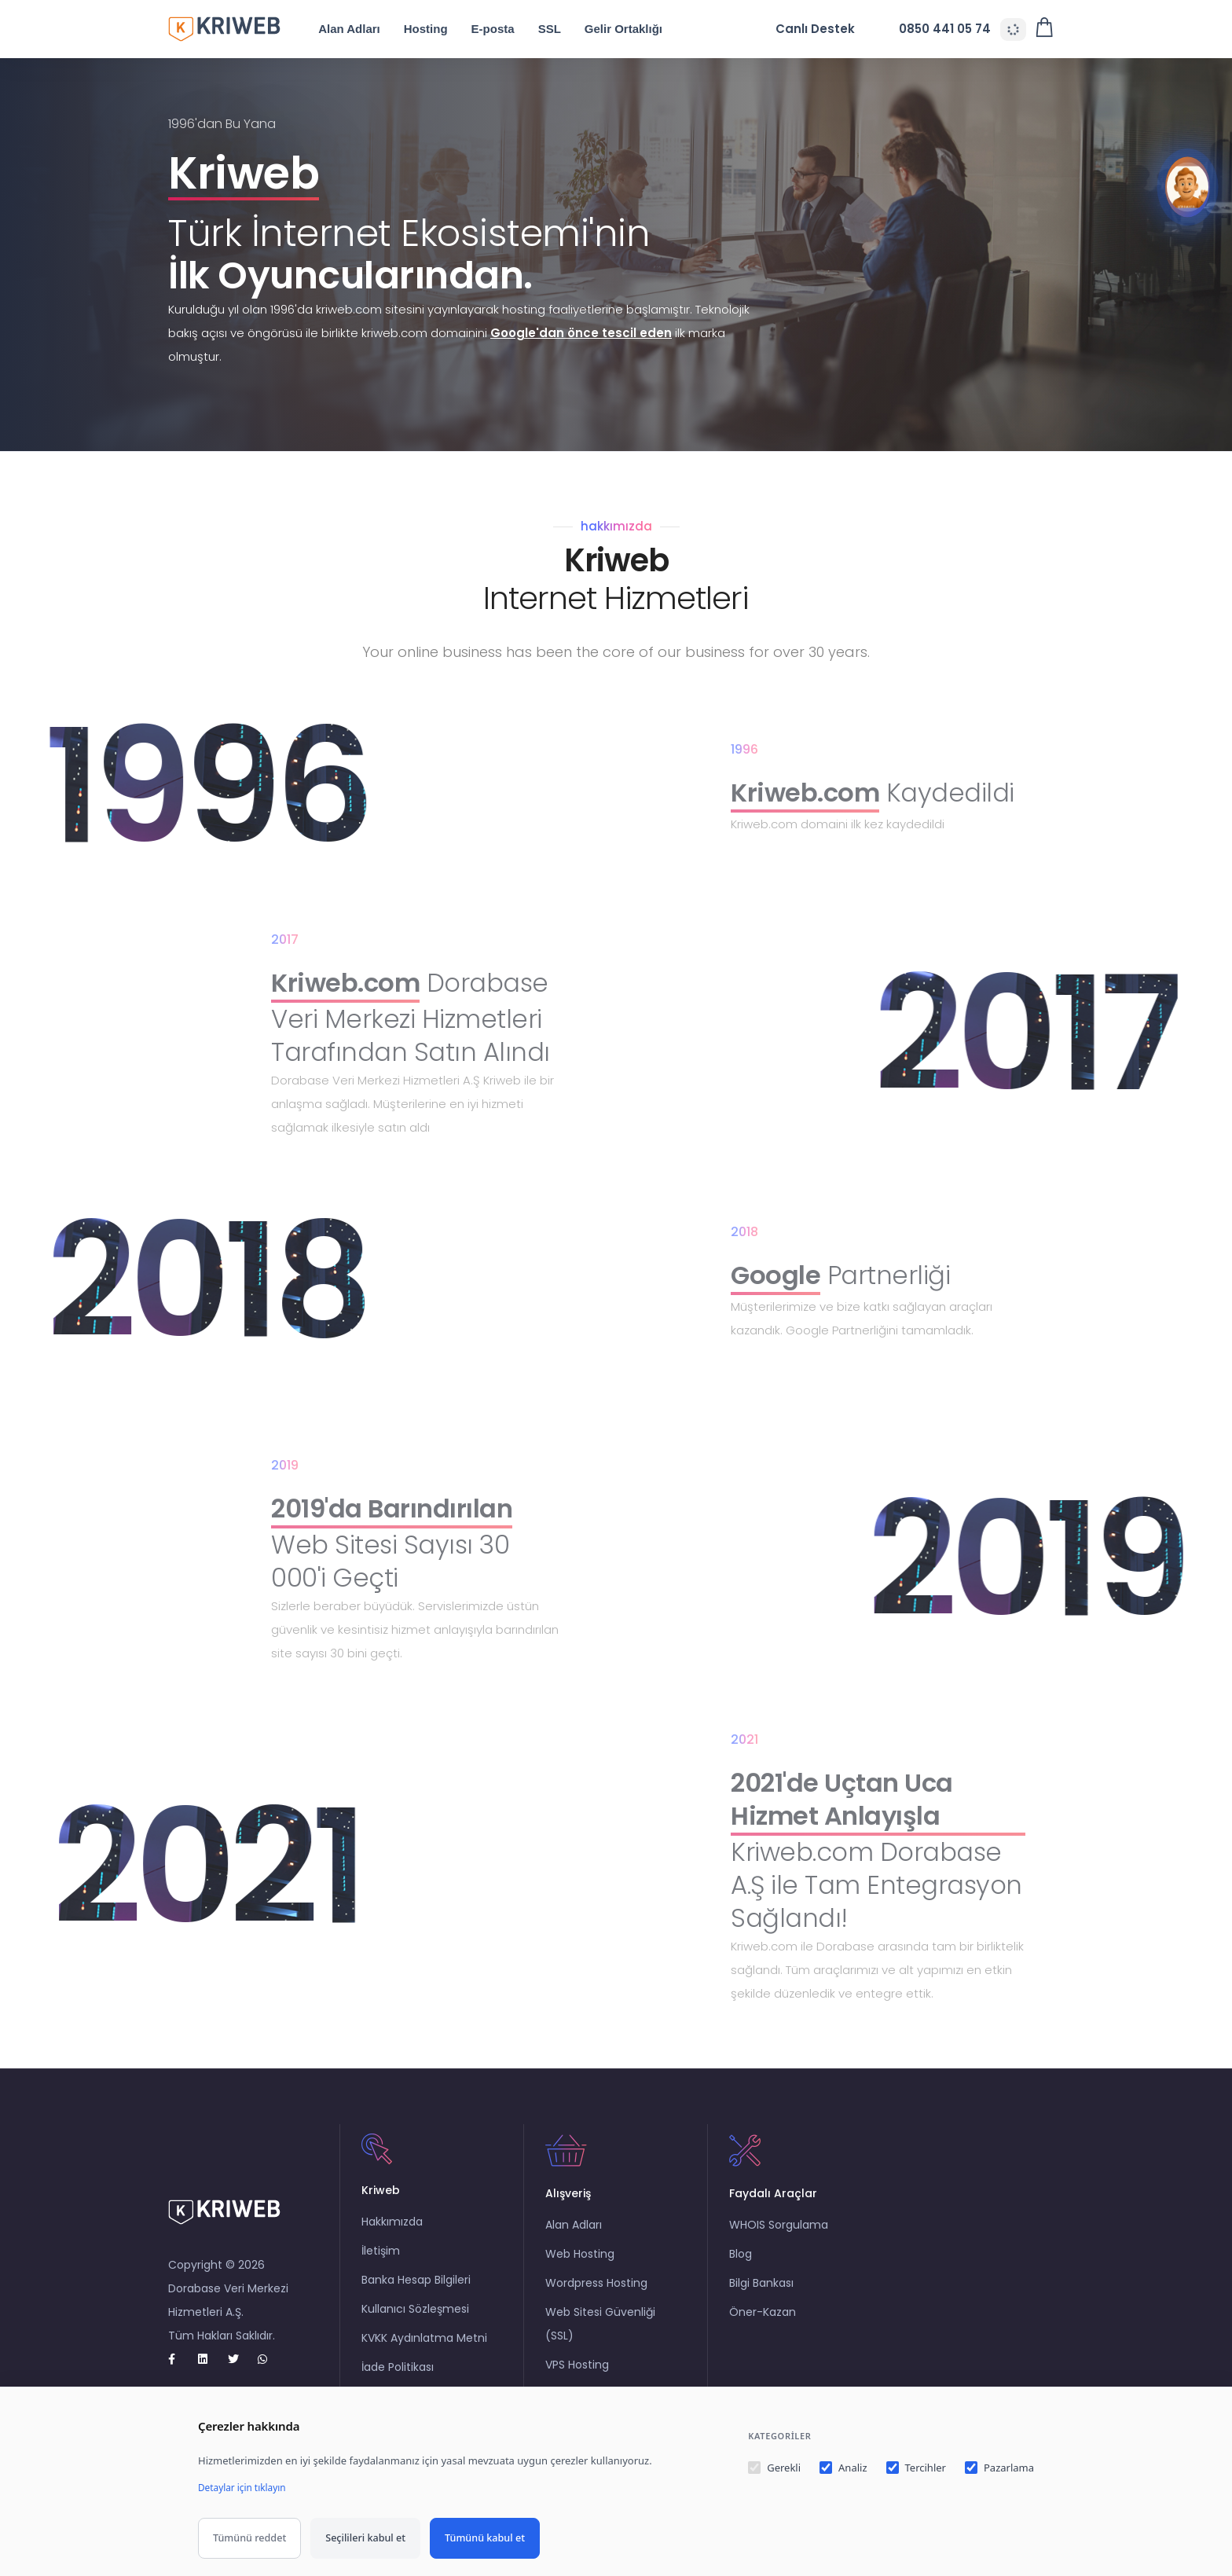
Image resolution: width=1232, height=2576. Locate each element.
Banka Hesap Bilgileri (417, 2295)
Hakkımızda (393, 2237)
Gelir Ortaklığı (637, 28)
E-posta (506, 28)
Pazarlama (999, 2467)
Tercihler (916, 2467)
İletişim (382, 2266)
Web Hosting (581, 2269)
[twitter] (239, 2359)
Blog (742, 2269)
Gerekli (774, 2467)
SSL (563, 28)
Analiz (843, 2467)
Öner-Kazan (764, 2328)
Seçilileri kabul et (365, 2538)
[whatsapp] (269, 2359)
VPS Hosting (578, 2380)
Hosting (440, 28)
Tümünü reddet (249, 2538)
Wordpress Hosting (598, 2298)
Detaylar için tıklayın (246, 2487)
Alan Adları (363, 28)
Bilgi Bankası (763, 2298)
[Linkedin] (210, 2359)
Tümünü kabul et (485, 2538)
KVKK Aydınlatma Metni (426, 2353)
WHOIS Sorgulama (780, 2240)
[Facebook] (180, 2359)
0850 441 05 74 (935, 28)
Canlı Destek (818, 29)
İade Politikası (399, 2383)
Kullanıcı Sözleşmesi (417, 2324)
